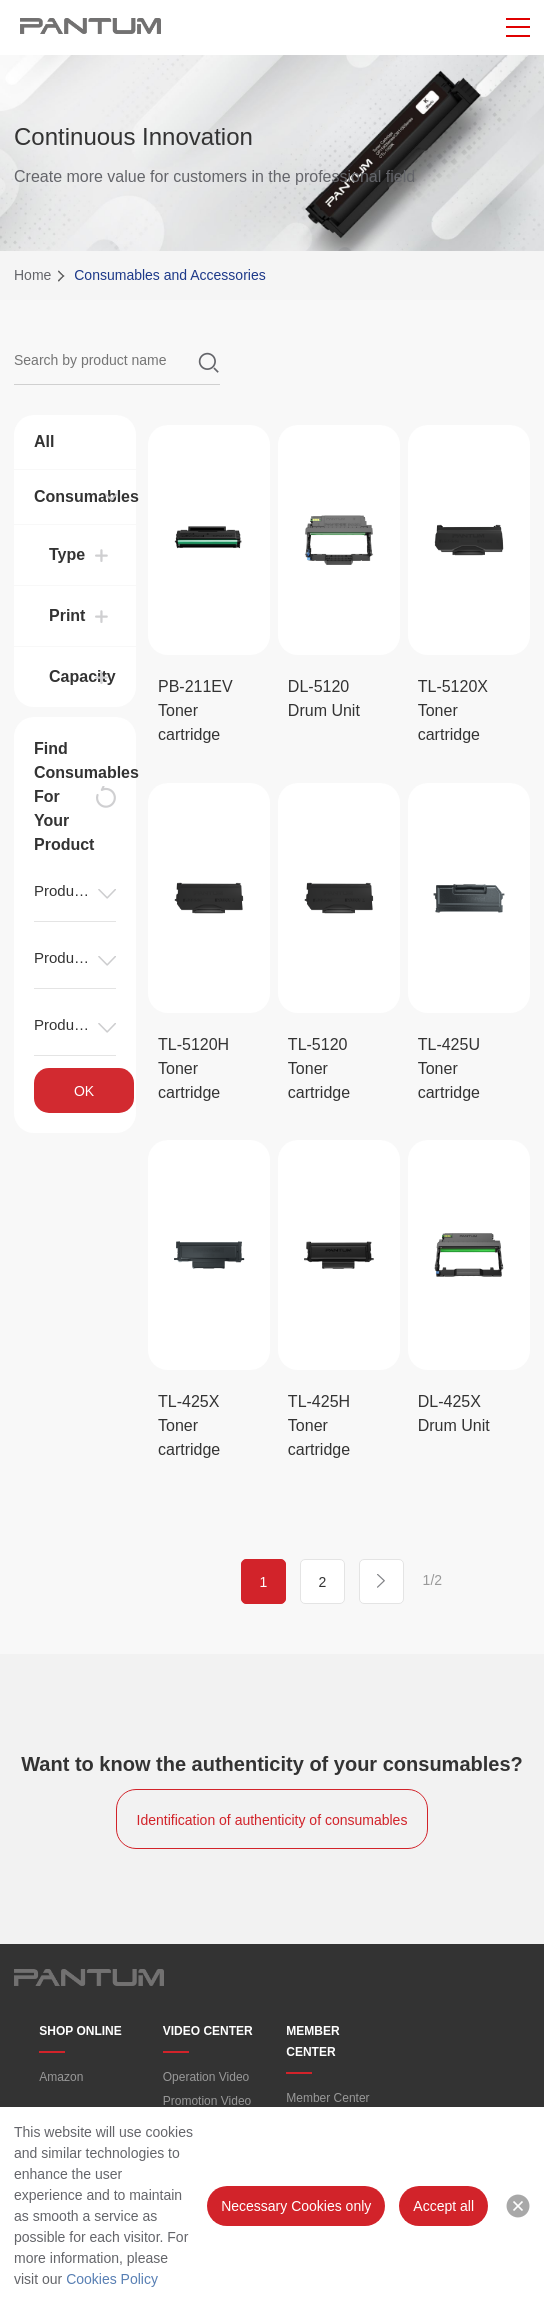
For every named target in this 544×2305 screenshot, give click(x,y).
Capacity (82, 676)
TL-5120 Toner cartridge (319, 1068)
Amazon (61, 2077)
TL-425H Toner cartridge (319, 1425)
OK (84, 1091)
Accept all (443, 2206)
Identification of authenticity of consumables (272, 1820)
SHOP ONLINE (80, 2031)
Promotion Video (207, 2101)
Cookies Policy (112, 2279)
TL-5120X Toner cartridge (453, 710)
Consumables (75, 496)
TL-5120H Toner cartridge (193, 1068)
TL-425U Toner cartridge (449, 1068)
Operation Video (206, 2077)
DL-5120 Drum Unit (324, 698)
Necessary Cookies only (296, 2206)
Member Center (327, 2098)
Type (67, 554)
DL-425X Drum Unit (454, 1413)
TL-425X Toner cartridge (189, 1425)
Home (32, 275)
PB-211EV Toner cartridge (195, 710)
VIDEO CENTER (208, 2031)
